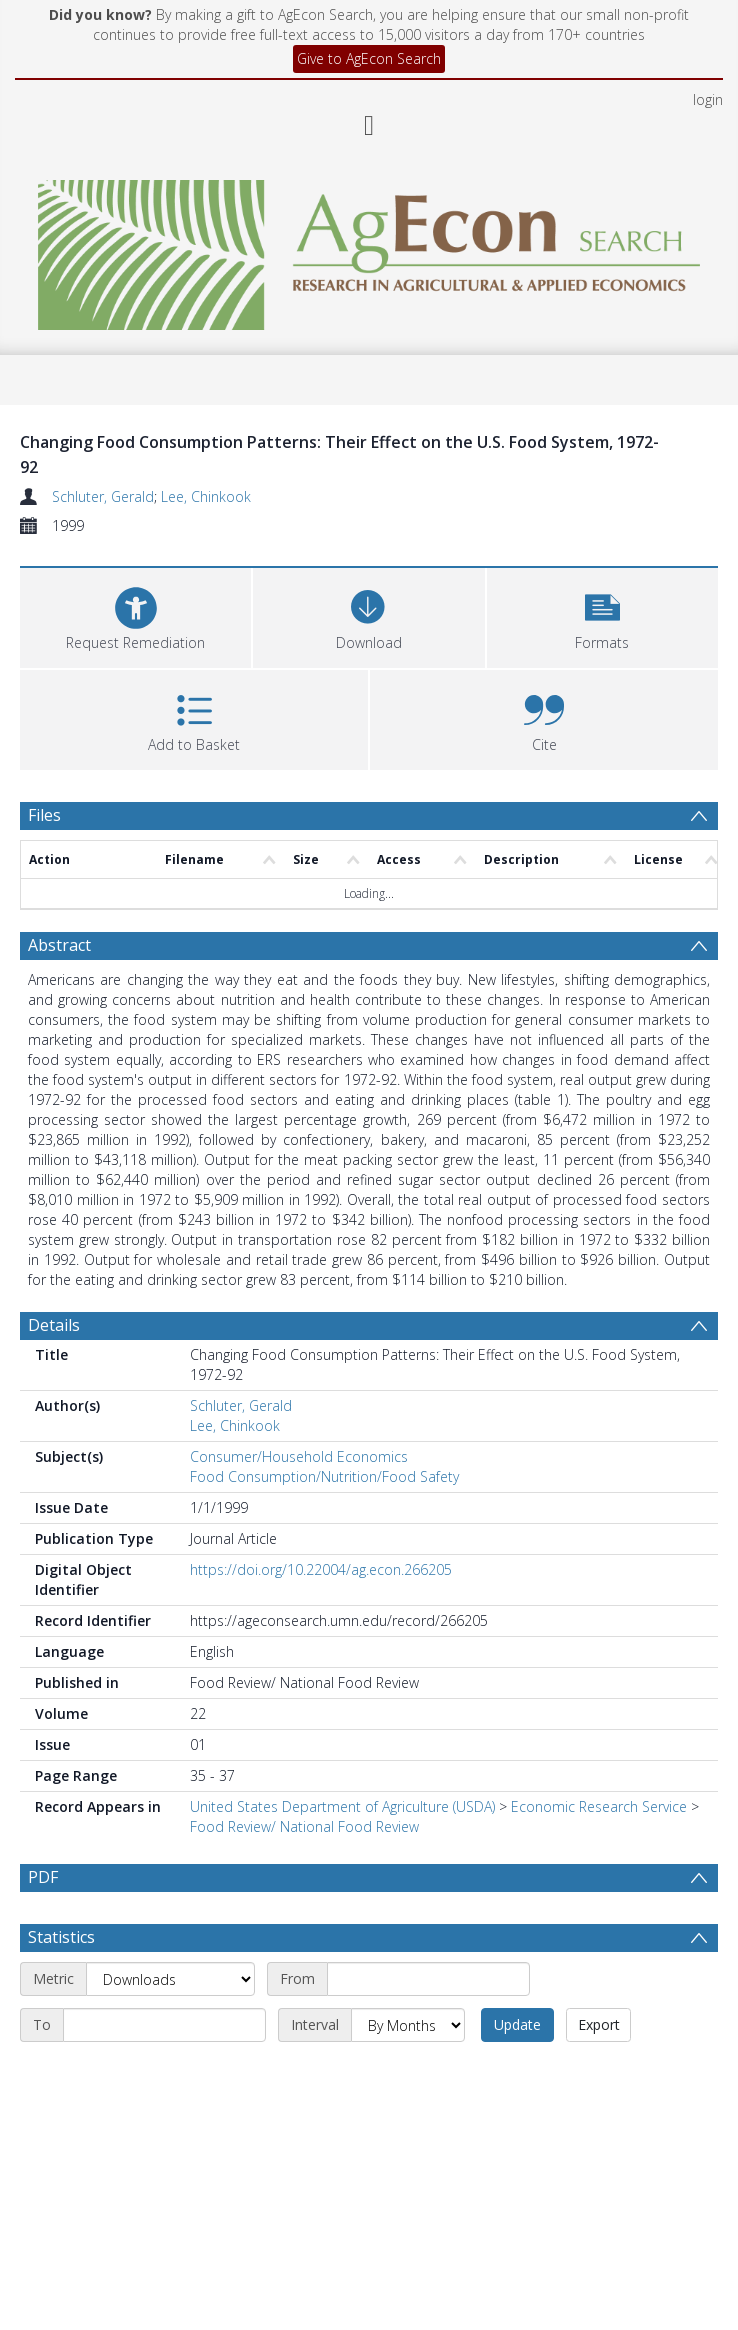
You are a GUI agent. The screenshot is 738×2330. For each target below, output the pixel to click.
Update (517, 2072)
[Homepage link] (369, 249)
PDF (43, 1877)
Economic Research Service (599, 1806)
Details (54, 1325)
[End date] (164, 2073)
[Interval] (408, 2073)
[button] (602, 615)
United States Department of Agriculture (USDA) (342, 1806)
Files (44, 815)
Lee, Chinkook (206, 496)
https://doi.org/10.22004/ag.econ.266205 (321, 1569)
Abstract (59, 945)
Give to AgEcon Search (369, 58)
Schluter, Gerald (103, 496)
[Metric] (170, 2027)
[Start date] (428, 2027)
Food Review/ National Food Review (304, 1826)
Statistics (61, 1985)
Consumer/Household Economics (299, 1456)
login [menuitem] (708, 99)
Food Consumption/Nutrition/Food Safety (324, 1476)
